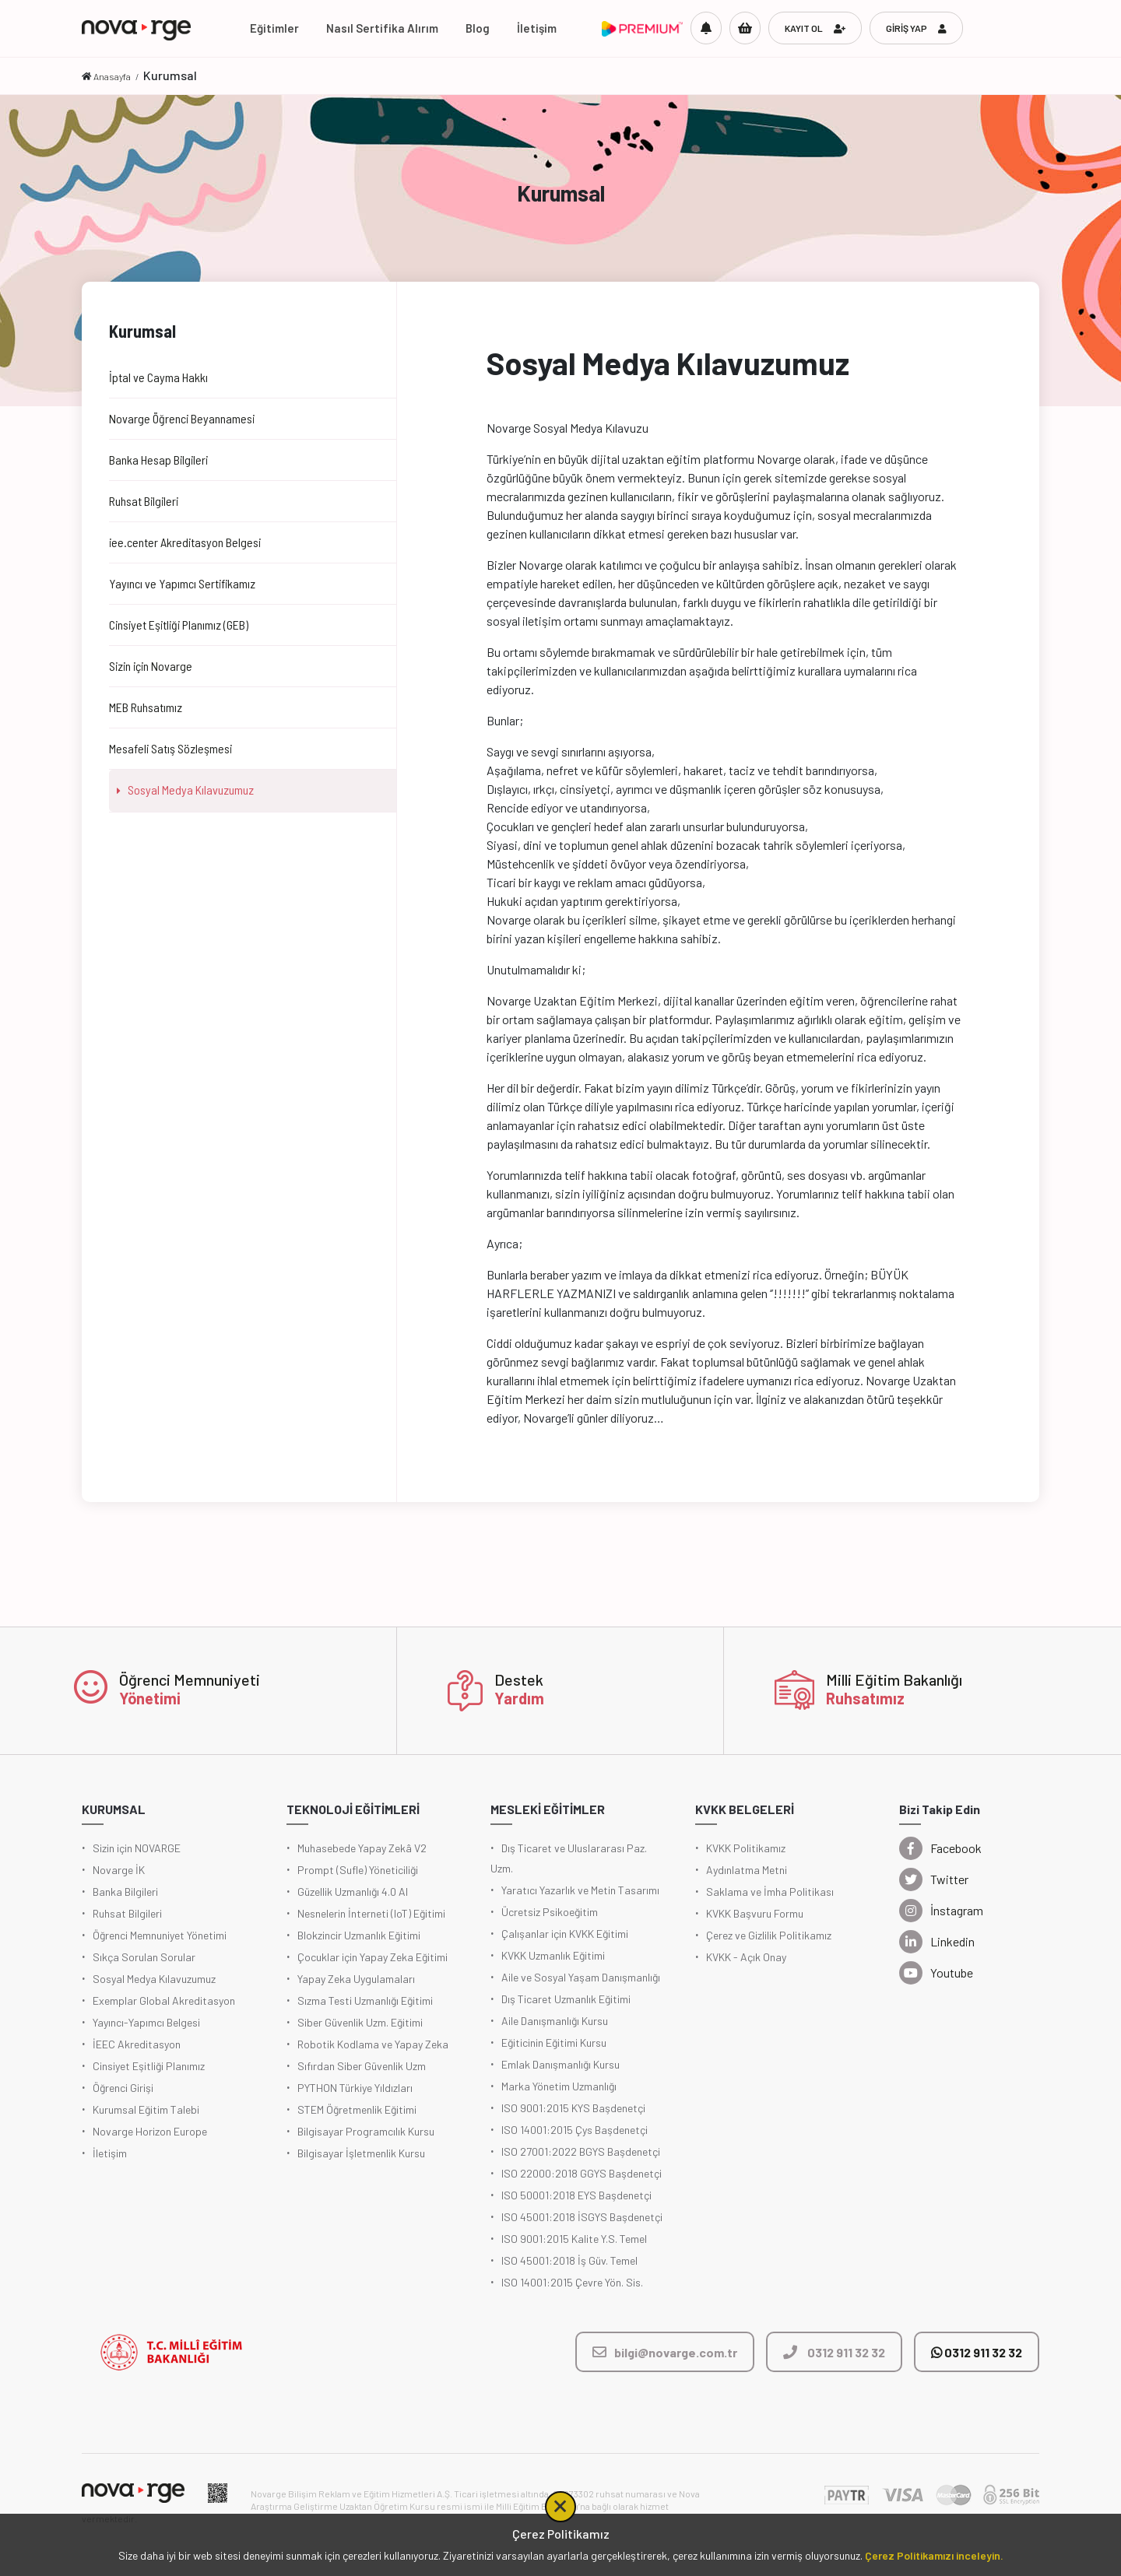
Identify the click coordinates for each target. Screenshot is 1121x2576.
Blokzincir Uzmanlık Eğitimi (358, 1935)
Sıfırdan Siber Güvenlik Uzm (361, 2065)
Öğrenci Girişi (123, 2087)
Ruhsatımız (865, 1698)
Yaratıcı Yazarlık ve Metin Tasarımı (580, 1890)
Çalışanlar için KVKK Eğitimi (564, 1933)
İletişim (537, 28)
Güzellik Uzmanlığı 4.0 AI (352, 1891)
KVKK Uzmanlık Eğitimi (553, 1955)
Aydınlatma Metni (746, 1869)
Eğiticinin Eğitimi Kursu (553, 2042)
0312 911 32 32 (976, 2352)
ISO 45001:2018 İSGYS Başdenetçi (581, 2216)
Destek (518, 1679)
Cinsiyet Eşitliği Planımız (149, 2065)
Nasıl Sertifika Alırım (382, 28)
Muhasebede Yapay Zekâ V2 (362, 1848)
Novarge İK (119, 1869)
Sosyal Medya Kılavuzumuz (154, 1978)
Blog (478, 28)
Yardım (519, 1698)
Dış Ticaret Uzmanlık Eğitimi (566, 1999)
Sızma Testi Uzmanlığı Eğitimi (365, 2000)
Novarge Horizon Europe (150, 2131)
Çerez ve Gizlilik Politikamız (768, 1935)
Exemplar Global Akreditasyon (164, 2000)
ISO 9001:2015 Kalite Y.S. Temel (574, 2238)
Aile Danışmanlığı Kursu (554, 2020)
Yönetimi (150, 1698)
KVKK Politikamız (745, 1848)
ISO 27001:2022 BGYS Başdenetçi (580, 2151)
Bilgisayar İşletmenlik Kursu (361, 2153)
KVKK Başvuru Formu (754, 1913)
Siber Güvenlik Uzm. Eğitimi (360, 2022)
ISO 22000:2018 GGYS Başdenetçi (581, 2173)
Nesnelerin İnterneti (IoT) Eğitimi (371, 1913)
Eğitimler (274, 28)
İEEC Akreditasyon (137, 2044)
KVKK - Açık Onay (746, 1957)
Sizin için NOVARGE (137, 1848)
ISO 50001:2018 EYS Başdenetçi (576, 2195)
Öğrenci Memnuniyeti (189, 1679)
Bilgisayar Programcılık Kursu (365, 2131)
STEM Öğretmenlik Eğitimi (356, 2109)
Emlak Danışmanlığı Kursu (560, 2064)
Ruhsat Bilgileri (127, 1913)
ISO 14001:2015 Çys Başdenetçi (574, 2129)
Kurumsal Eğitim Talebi (146, 2109)
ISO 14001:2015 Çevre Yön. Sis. (572, 2282)
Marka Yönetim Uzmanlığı (559, 2086)
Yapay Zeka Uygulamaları (356, 1978)
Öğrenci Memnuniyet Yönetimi (160, 1935)
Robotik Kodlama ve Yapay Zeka (372, 2044)
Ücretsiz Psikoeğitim (549, 1911)
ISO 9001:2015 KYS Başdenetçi (573, 2107)
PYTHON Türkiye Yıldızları (355, 2087)
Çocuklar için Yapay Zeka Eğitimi (372, 1957)
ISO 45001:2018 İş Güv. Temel (569, 2260)
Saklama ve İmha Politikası (770, 1891)
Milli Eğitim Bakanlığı (894, 1679)
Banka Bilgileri (125, 1891)
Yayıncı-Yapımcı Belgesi (146, 2022)
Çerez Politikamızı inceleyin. (934, 2555)
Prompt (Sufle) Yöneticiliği (357, 1869)
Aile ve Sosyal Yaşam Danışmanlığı (580, 1977)
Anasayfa (112, 76)
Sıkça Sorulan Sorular (144, 1957)
